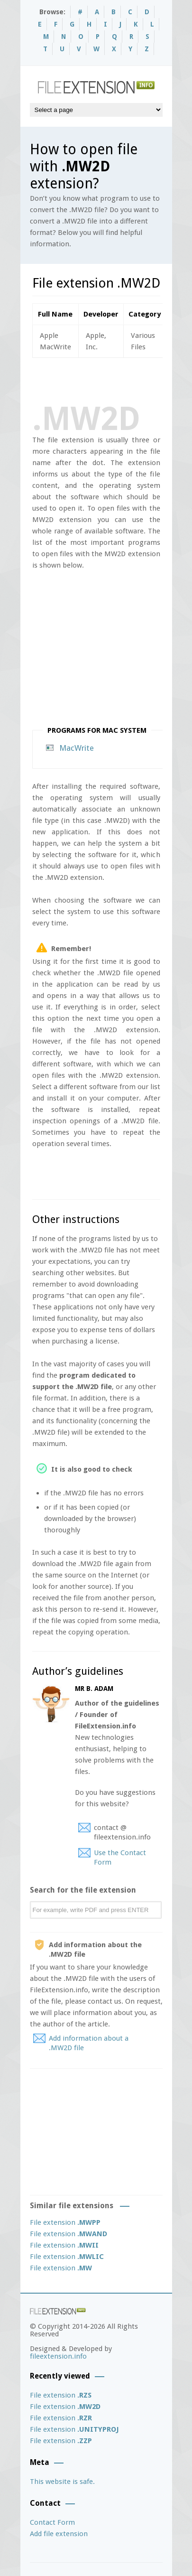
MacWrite (76, 748)
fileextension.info (58, 2356)
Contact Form (52, 2522)
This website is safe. (62, 2481)
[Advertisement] (112, 379)
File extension (65, 2222)
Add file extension (59, 2533)
